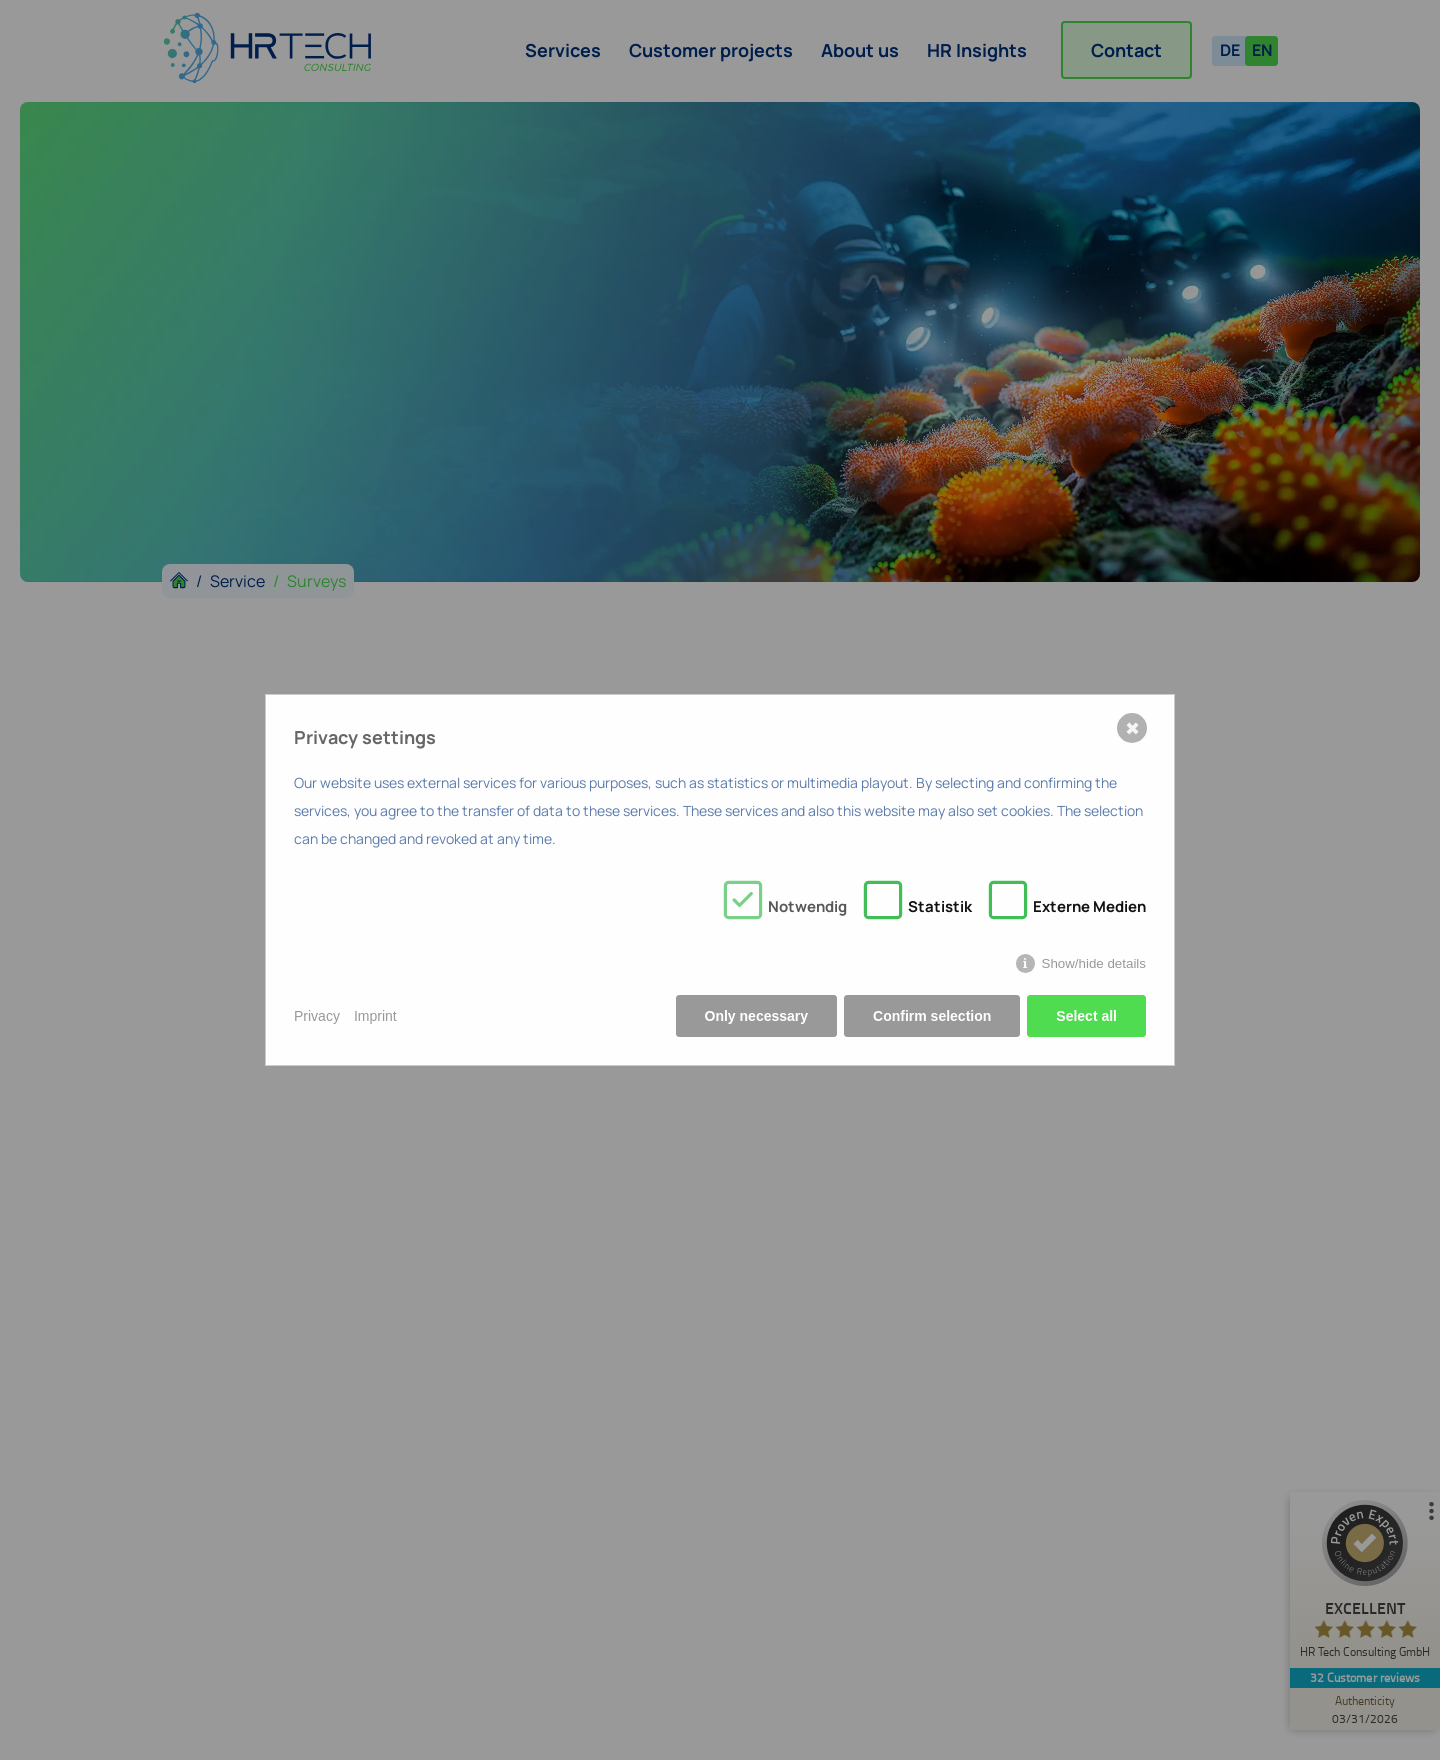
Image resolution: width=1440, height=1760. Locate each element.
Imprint (375, 1016)
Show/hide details (1094, 963)
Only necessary (757, 1016)
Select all (1086, 1016)
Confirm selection (932, 1016)
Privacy (317, 1016)
